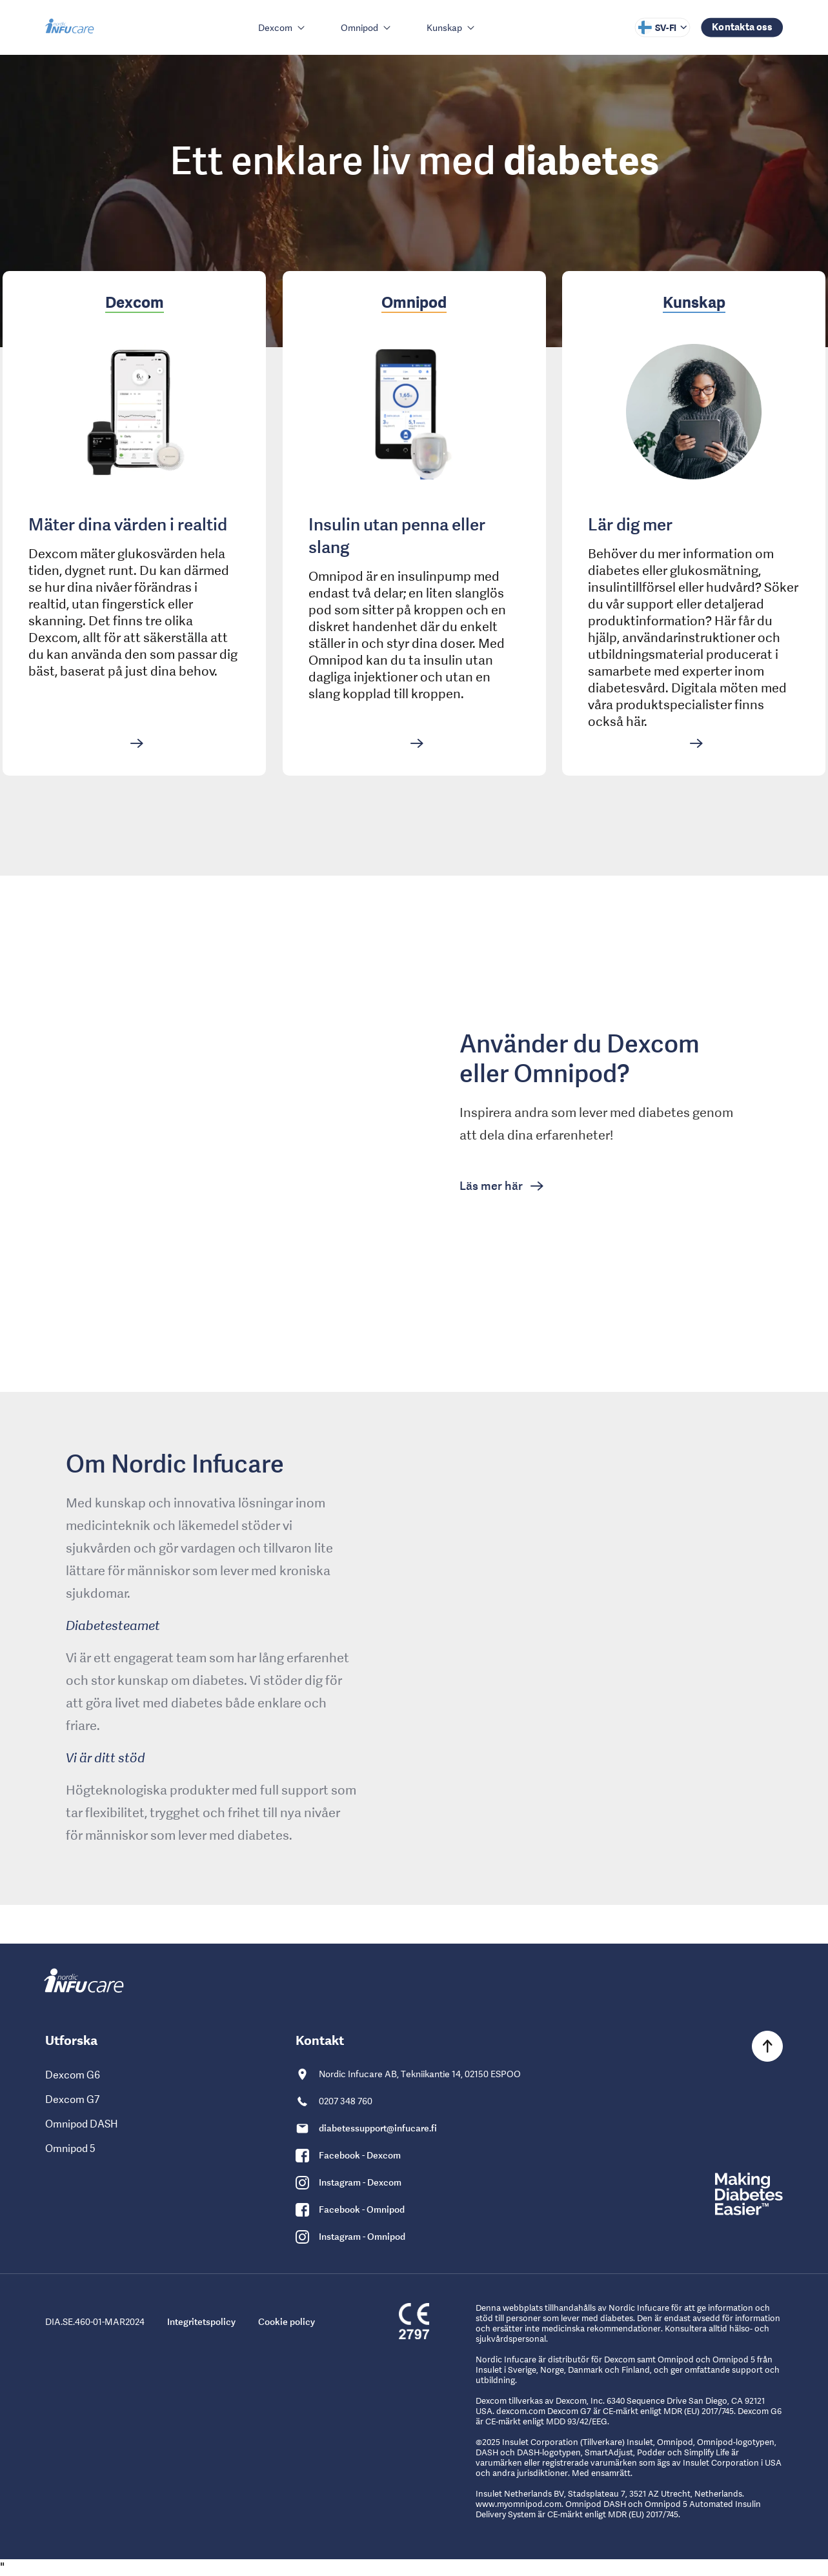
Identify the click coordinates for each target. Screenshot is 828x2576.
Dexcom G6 (72, 2075)
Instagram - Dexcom (360, 2182)
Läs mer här (492, 1185)
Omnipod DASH (81, 2124)
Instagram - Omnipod (362, 2236)
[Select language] (662, 27)
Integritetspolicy (201, 2322)
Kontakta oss (742, 26)
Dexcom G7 (72, 2099)
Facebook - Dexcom (360, 2155)
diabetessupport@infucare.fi (378, 2128)
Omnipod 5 (70, 2148)
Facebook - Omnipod (362, 2209)
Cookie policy (286, 2322)
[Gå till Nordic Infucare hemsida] (71, 27)
